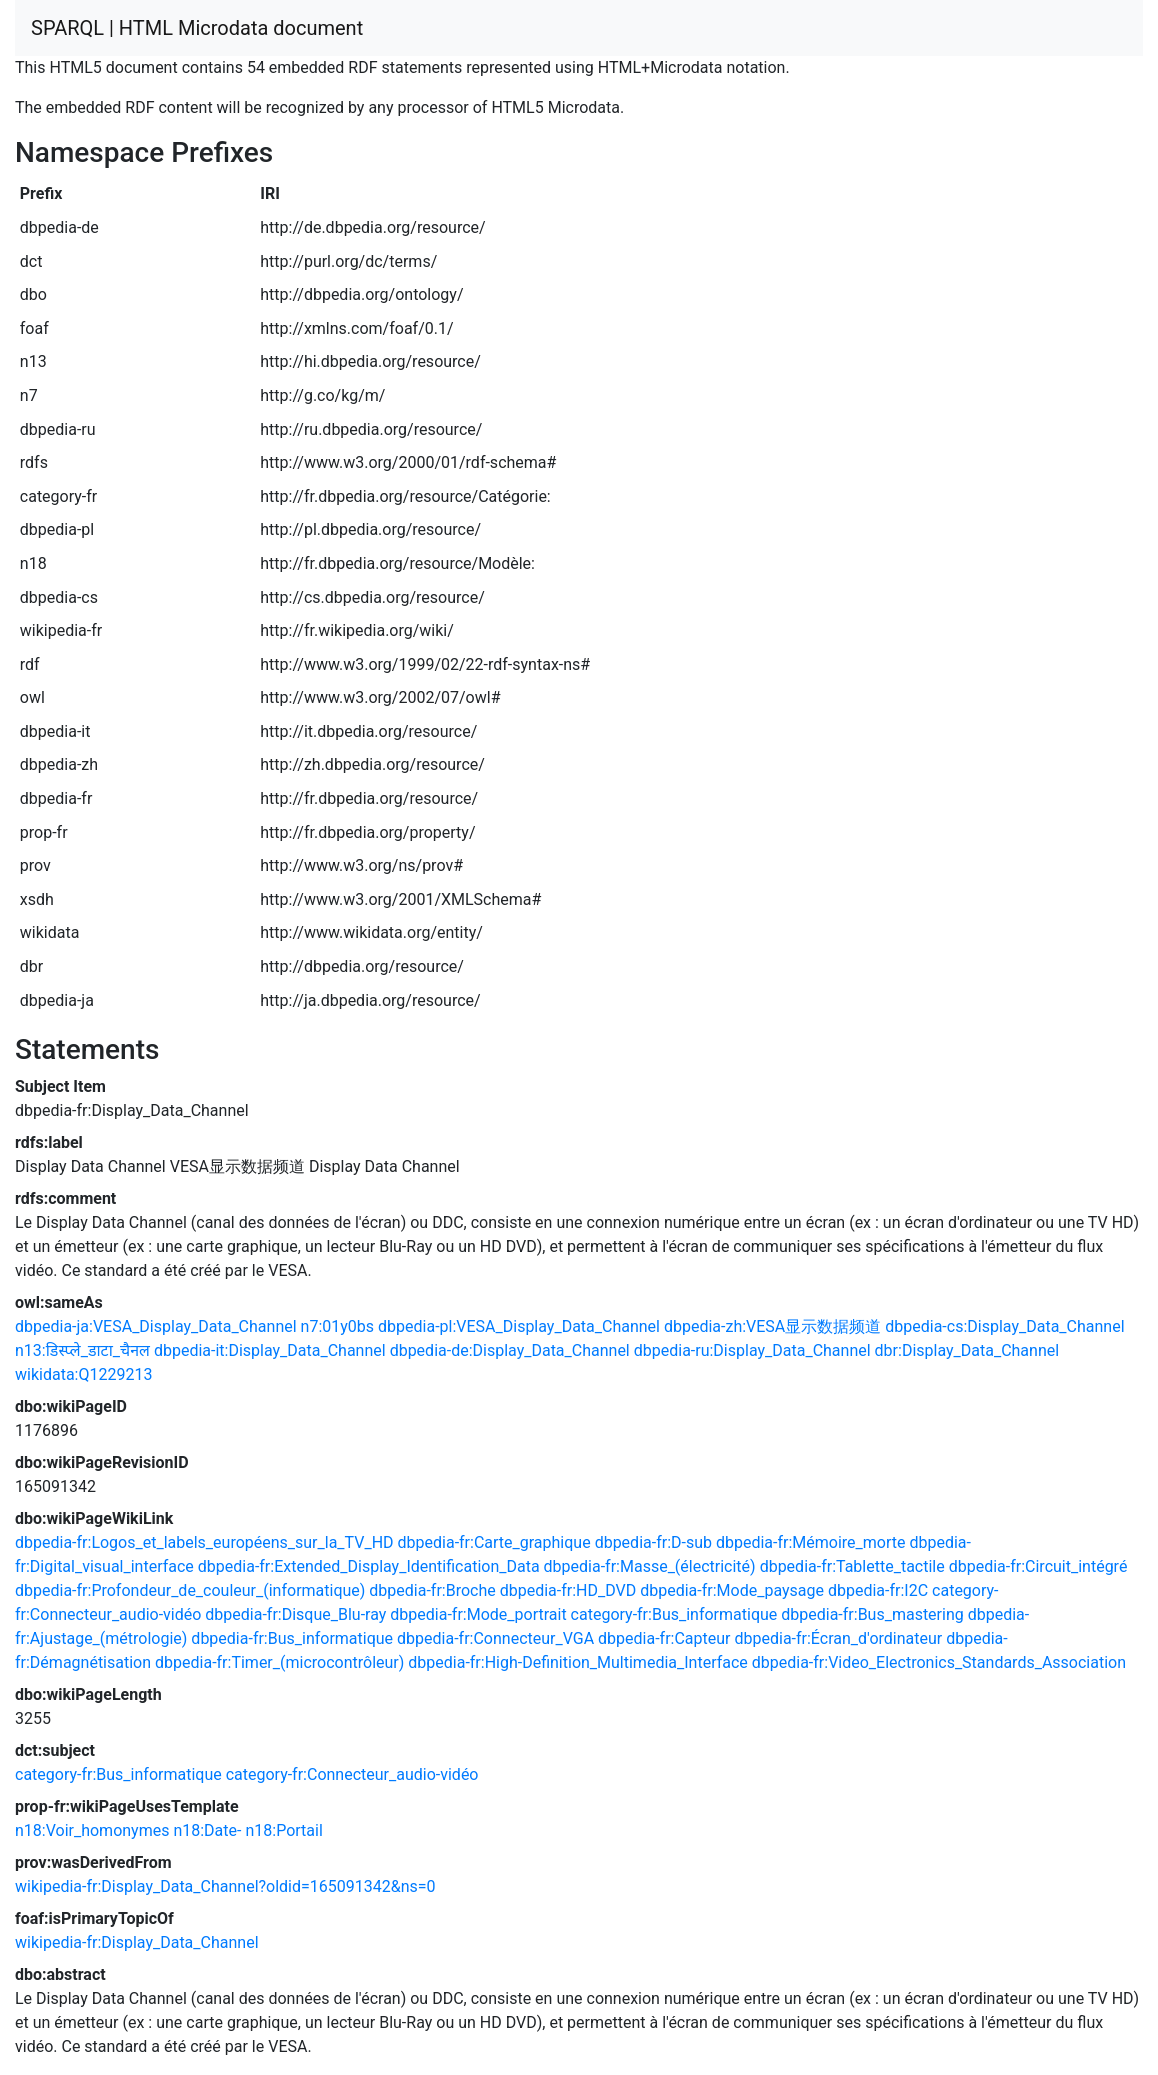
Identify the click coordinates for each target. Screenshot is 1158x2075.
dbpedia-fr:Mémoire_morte (811, 1542)
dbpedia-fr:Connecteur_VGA (495, 1638)
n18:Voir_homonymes (92, 1830)
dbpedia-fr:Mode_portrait (478, 1614)
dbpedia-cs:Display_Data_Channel (1004, 1326)
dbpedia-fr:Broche (432, 1590)
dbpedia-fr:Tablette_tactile (852, 1566)
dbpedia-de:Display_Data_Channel (510, 1350)
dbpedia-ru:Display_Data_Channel (752, 1350)
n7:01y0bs (338, 1326)
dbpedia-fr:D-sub (653, 1542)
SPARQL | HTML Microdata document (197, 28)
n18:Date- (207, 1830)
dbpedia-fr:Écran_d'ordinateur (838, 1638)
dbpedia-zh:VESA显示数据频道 (772, 1326)
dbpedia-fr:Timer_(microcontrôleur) (279, 1662)
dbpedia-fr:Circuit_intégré (1038, 1566)
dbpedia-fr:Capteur (664, 1638)
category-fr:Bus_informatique (674, 1614)
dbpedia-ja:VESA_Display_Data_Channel (156, 1326)
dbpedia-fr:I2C (878, 1590)
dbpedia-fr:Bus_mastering (872, 1614)
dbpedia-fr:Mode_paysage (732, 1590)
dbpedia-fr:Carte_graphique (494, 1542)
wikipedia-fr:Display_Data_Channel (137, 1942)
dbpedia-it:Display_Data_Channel (270, 1350)
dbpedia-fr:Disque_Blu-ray (295, 1614)
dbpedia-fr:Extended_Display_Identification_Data (369, 1566)
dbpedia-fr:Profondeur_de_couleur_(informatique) (190, 1590)
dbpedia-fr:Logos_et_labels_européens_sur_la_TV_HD (204, 1542)
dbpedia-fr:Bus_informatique (292, 1638)
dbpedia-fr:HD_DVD (568, 1590)
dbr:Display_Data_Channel (967, 1350)
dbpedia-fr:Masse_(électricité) (650, 1566)
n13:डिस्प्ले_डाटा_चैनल (82, 1350)
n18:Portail (283, 1830)
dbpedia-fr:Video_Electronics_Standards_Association (939, 1662)
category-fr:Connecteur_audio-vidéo (352, 1774)
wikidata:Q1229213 (83, 1374)
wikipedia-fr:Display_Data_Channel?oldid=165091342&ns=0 (225, 1886)
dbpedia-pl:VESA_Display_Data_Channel (519, 1326)
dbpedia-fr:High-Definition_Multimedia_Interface (578, 1662)
